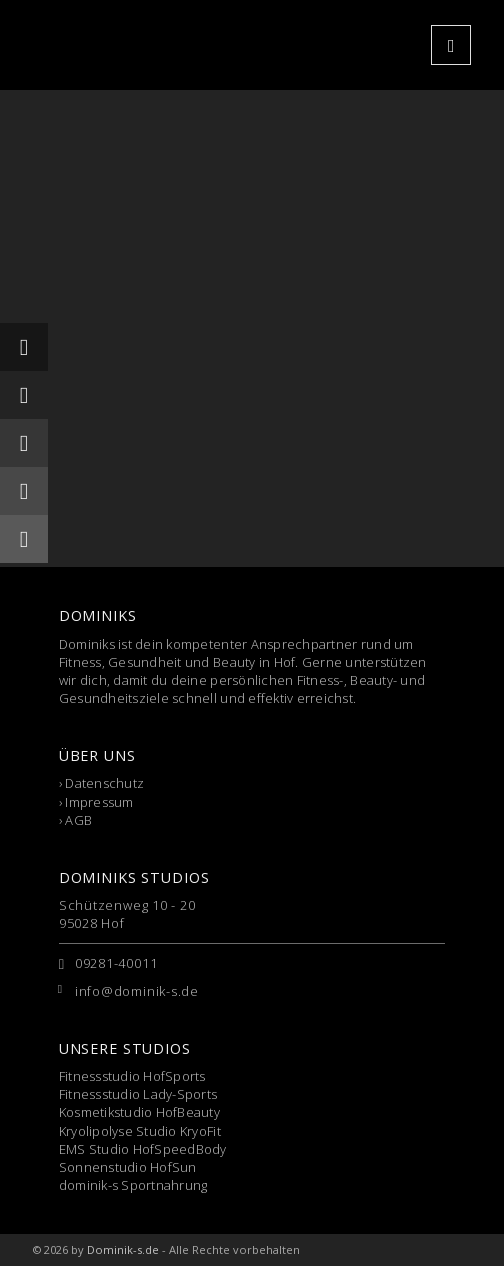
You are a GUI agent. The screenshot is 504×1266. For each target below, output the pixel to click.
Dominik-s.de (123, 1249)
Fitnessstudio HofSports (132, 1076)
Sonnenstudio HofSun (128, 1167)
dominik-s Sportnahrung (133, 1185)
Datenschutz (104, 783)
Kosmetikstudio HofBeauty (139, 1112)
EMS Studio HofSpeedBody (143, 1149)
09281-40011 (116, 963)
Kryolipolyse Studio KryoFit (140, 1131)
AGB (78, 820)
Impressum (99, 802)
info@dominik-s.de (137, 991)
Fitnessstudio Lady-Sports (138, 1094)
